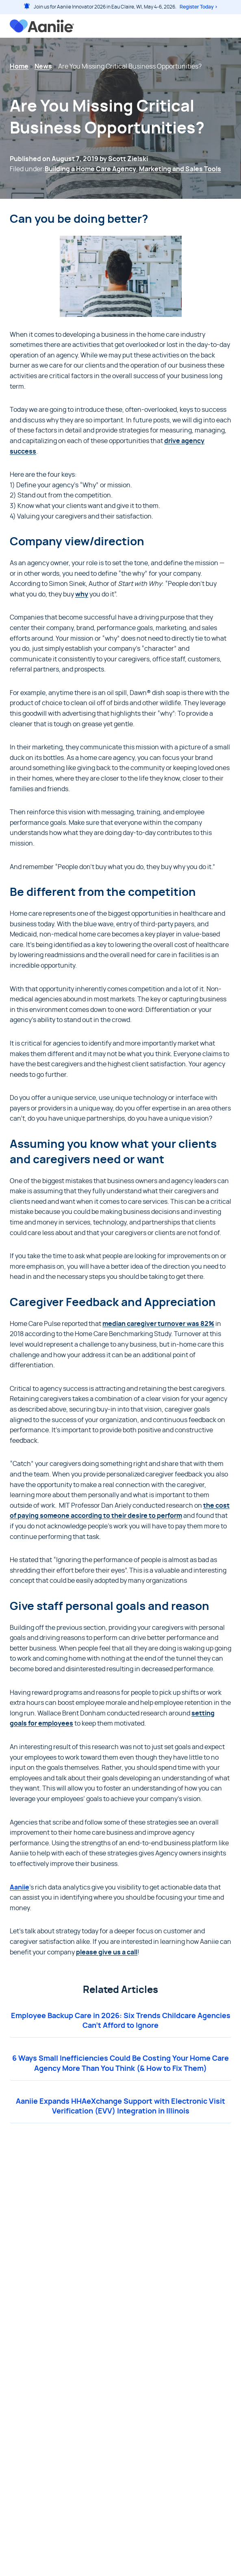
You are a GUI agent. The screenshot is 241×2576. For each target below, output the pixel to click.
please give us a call (106, 1952)
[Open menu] (227, 26)
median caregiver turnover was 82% (158, 1324)
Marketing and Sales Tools (180, 169)
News (43, 66)
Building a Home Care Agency (90, 169)
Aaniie (19, 1887)
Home (19, 66)
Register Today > (199, 6)
